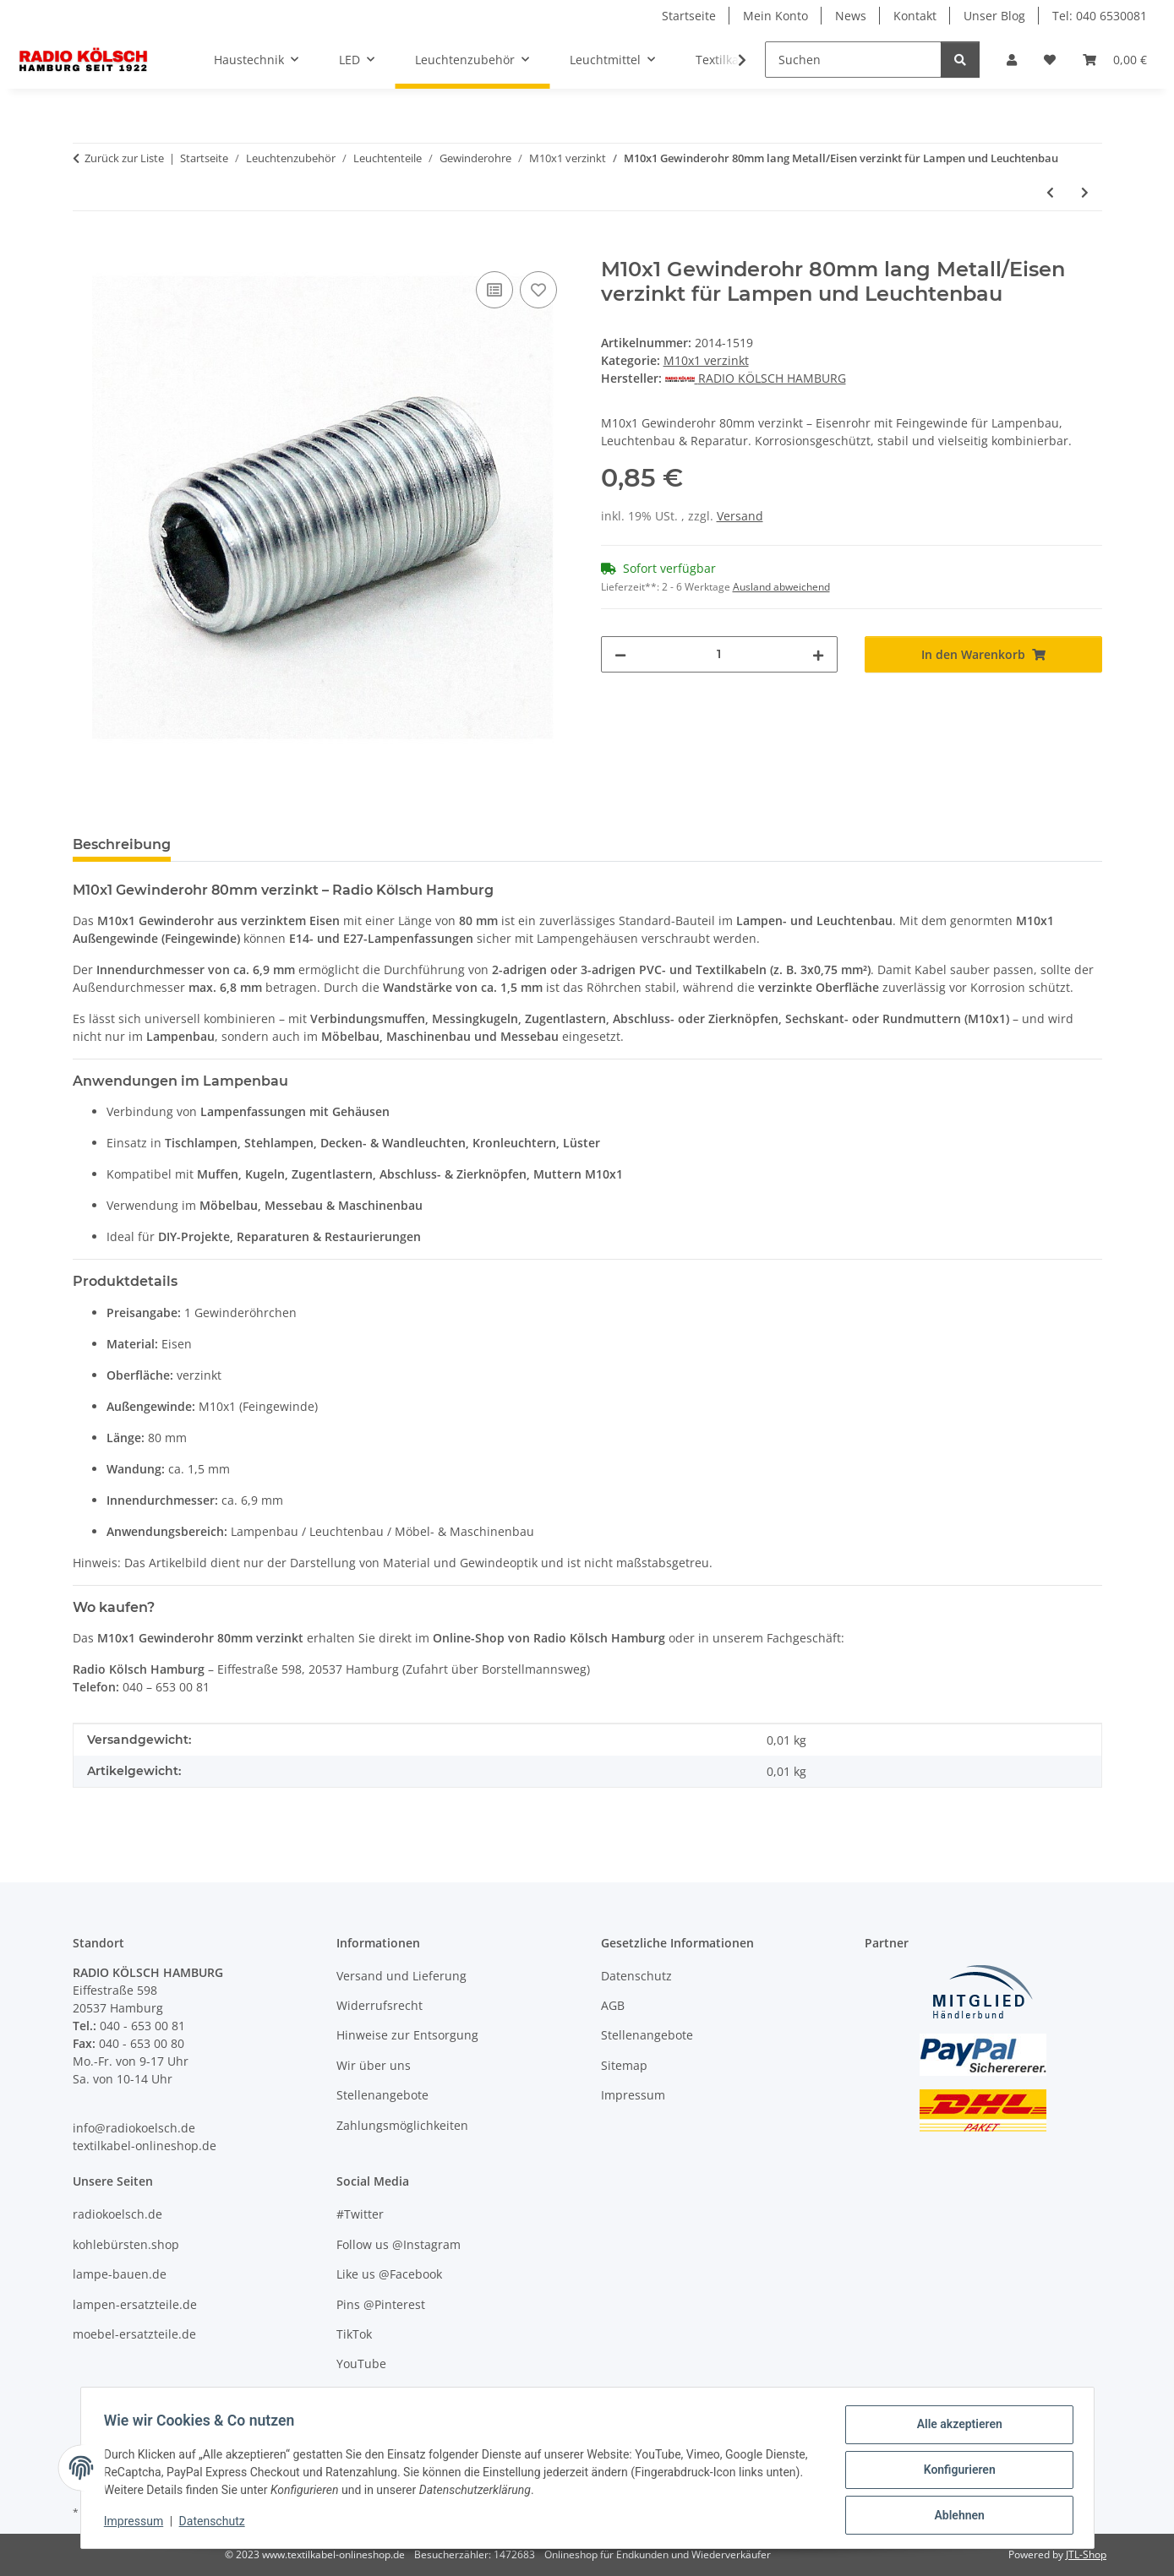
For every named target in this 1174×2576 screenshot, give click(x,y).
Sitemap (624, 2065)
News (850, 16)
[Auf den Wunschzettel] (538, 289)
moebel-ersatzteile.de (134, 2334)
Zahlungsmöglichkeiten (402, 2125)
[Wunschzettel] (1049, 59)
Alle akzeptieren (955, 2428)
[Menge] (719, 654)
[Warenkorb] (1114, 59)
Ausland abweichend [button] (781, 587)
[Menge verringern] (620, 654)
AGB (613, 2005)
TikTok (354, 2334)
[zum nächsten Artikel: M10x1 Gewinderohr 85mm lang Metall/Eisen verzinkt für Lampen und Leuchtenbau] (1085, 192)
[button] (1011, 59)
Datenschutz (215, 2523)
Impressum (137, 2523)
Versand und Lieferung (401, 1976)
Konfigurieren (955, 2472)
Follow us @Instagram (398, 2244)
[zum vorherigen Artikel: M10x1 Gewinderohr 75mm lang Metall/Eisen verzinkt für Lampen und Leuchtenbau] (1050, 192)
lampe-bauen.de (120, 2274)
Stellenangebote (382, 2095)
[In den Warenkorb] (86, 248)
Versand (740, 516)
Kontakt (914, 16)
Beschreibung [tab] (122, 844)
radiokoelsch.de (117, 2214)
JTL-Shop (1086, 2554)
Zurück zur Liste (124, 158)
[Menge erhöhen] (818, 654)
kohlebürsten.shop (126, 2244)
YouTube (361, 2363)
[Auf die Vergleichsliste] (494, 289)
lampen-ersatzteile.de (135, 2304)
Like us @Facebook (389, 2274)
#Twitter (360, 2214)
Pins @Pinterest (380, 2304)
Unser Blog (994, 16)
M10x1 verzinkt (706, 360)
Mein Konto (775, 16)
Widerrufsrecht (379, 2005)
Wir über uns (373, 2065)
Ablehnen (955, 2516)
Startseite (689, 16)
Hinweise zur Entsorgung (407, 2035)
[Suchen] (853, 59)
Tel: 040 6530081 (1099, 16)
